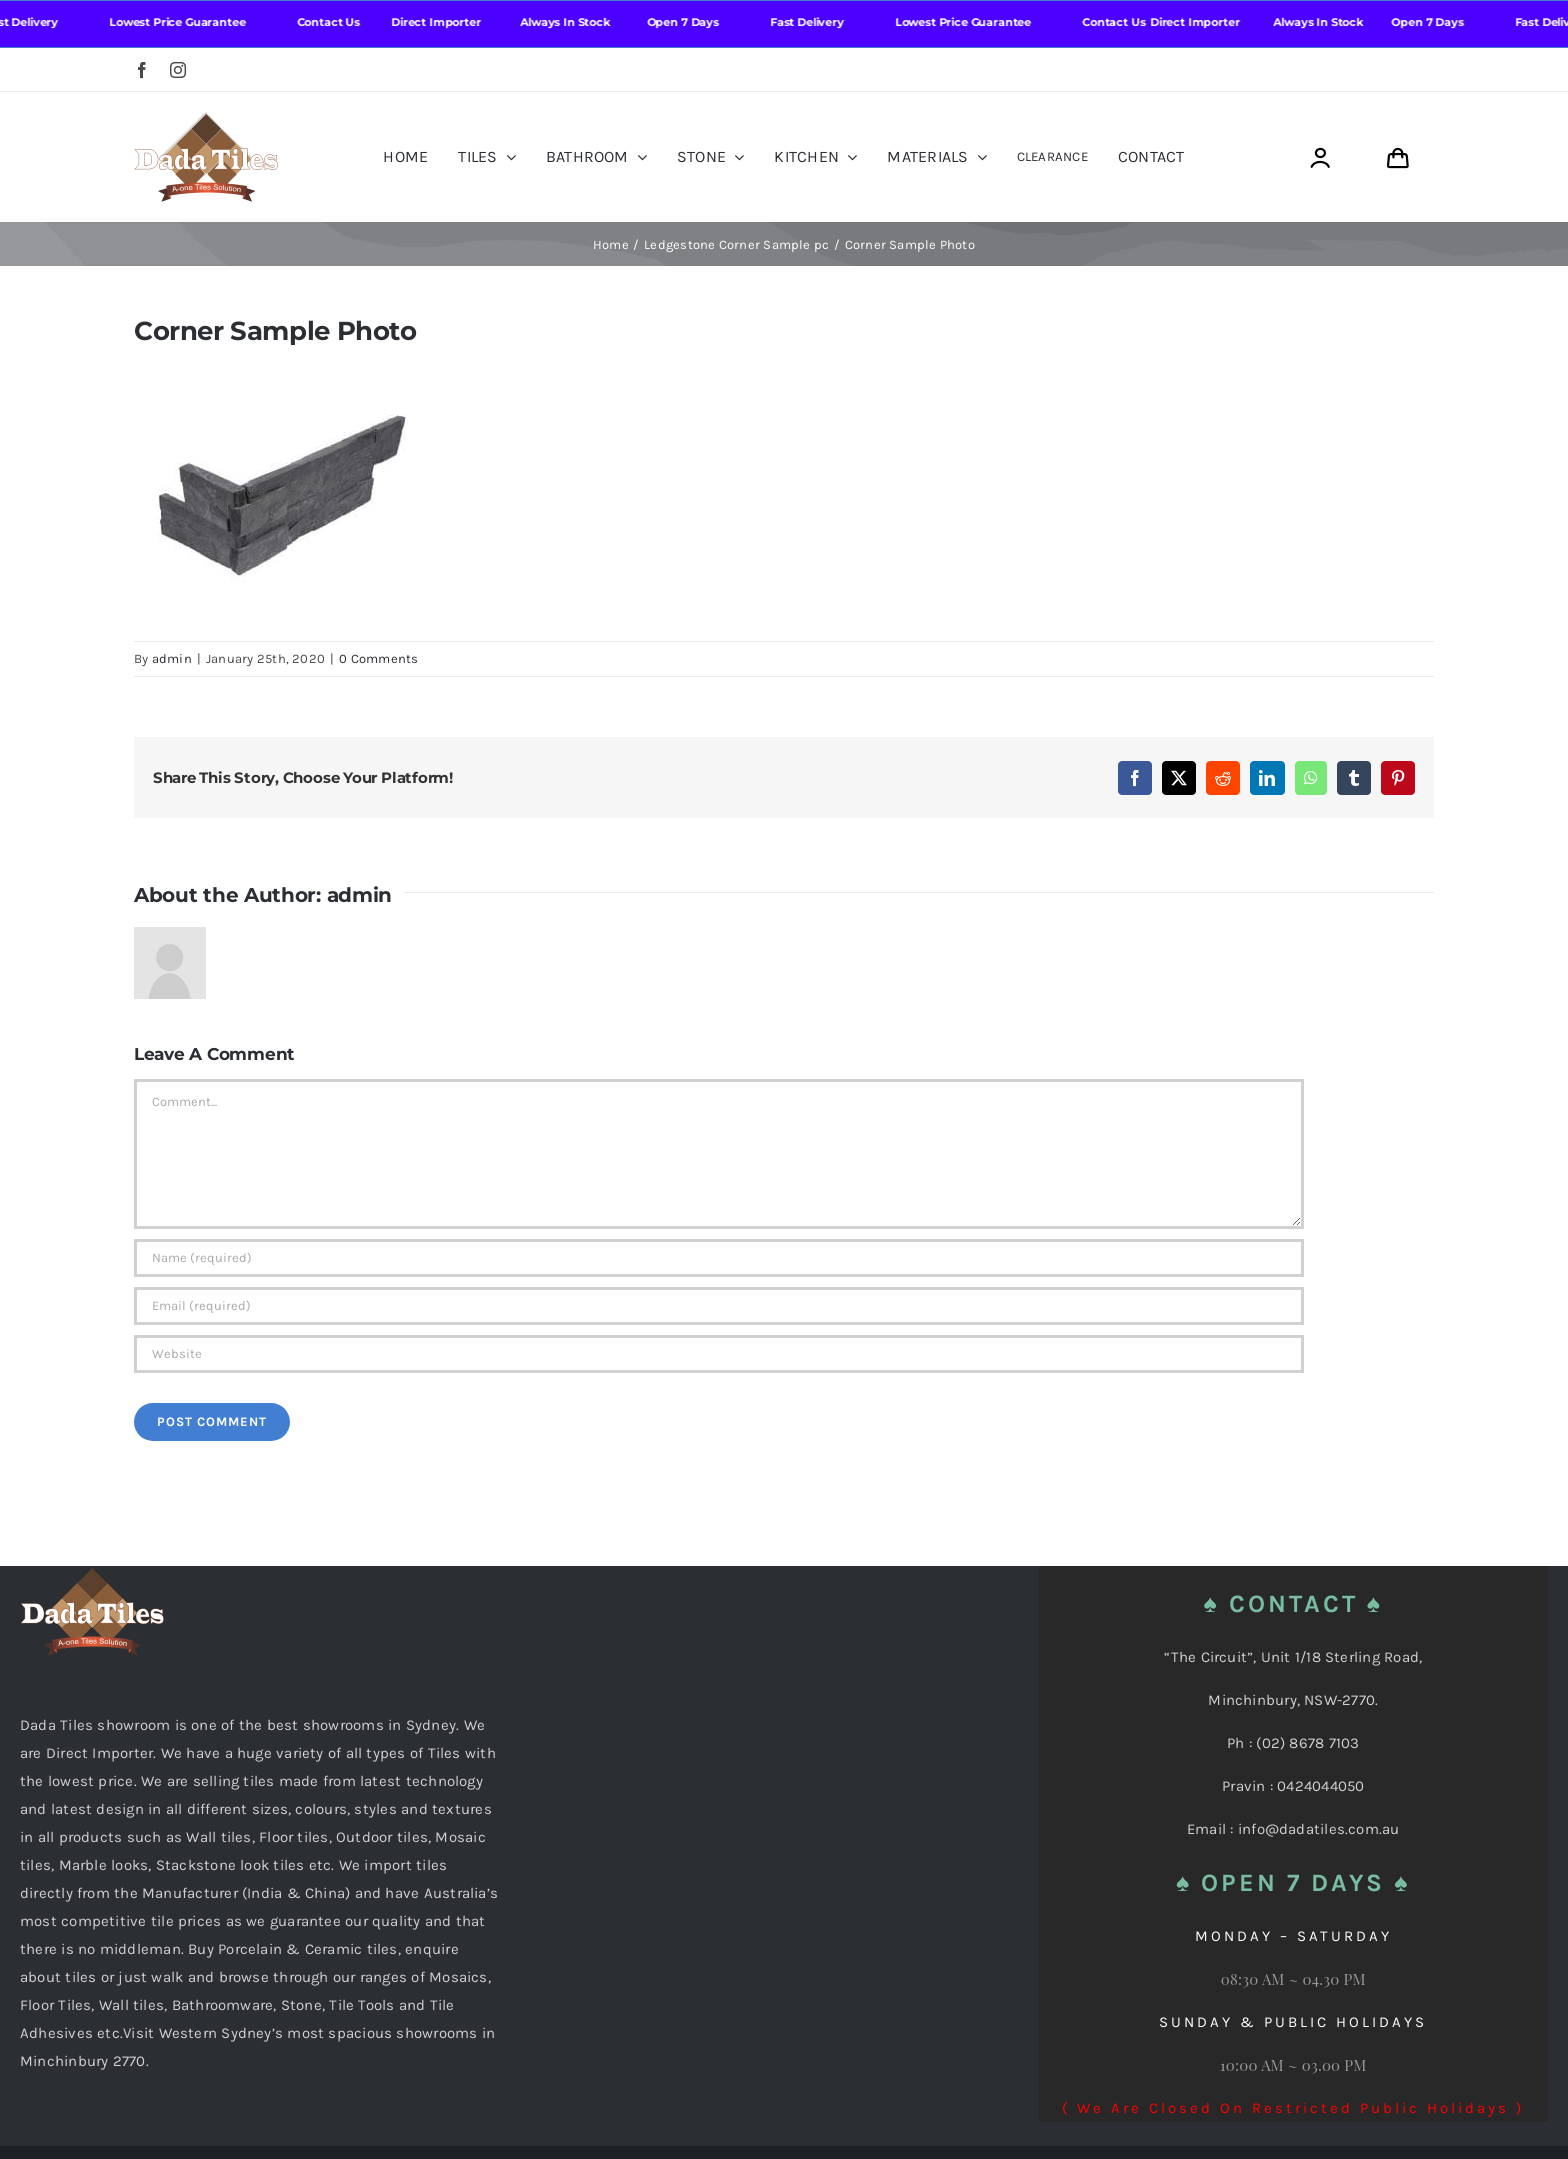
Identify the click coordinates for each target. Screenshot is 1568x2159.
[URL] (719, 1354)
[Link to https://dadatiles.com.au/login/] (1319, 158)
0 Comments (378, 658)
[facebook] (142, 70)
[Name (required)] (719, 1258)
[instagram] (178, 70)
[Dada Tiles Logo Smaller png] (206, 119)
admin (172, 658)
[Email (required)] (719, 1306)
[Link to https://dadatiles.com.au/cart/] (1397, 158)
